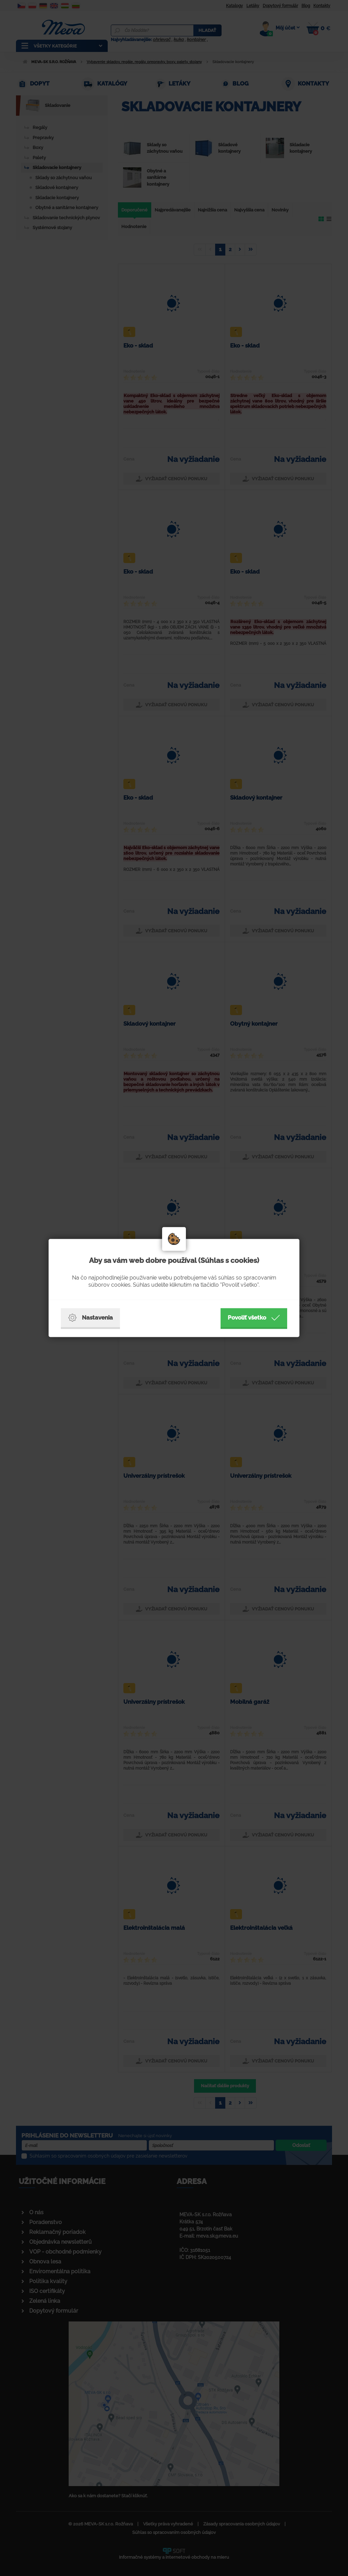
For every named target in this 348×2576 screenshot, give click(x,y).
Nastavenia (90, 1317)
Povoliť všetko (254, 1317)
